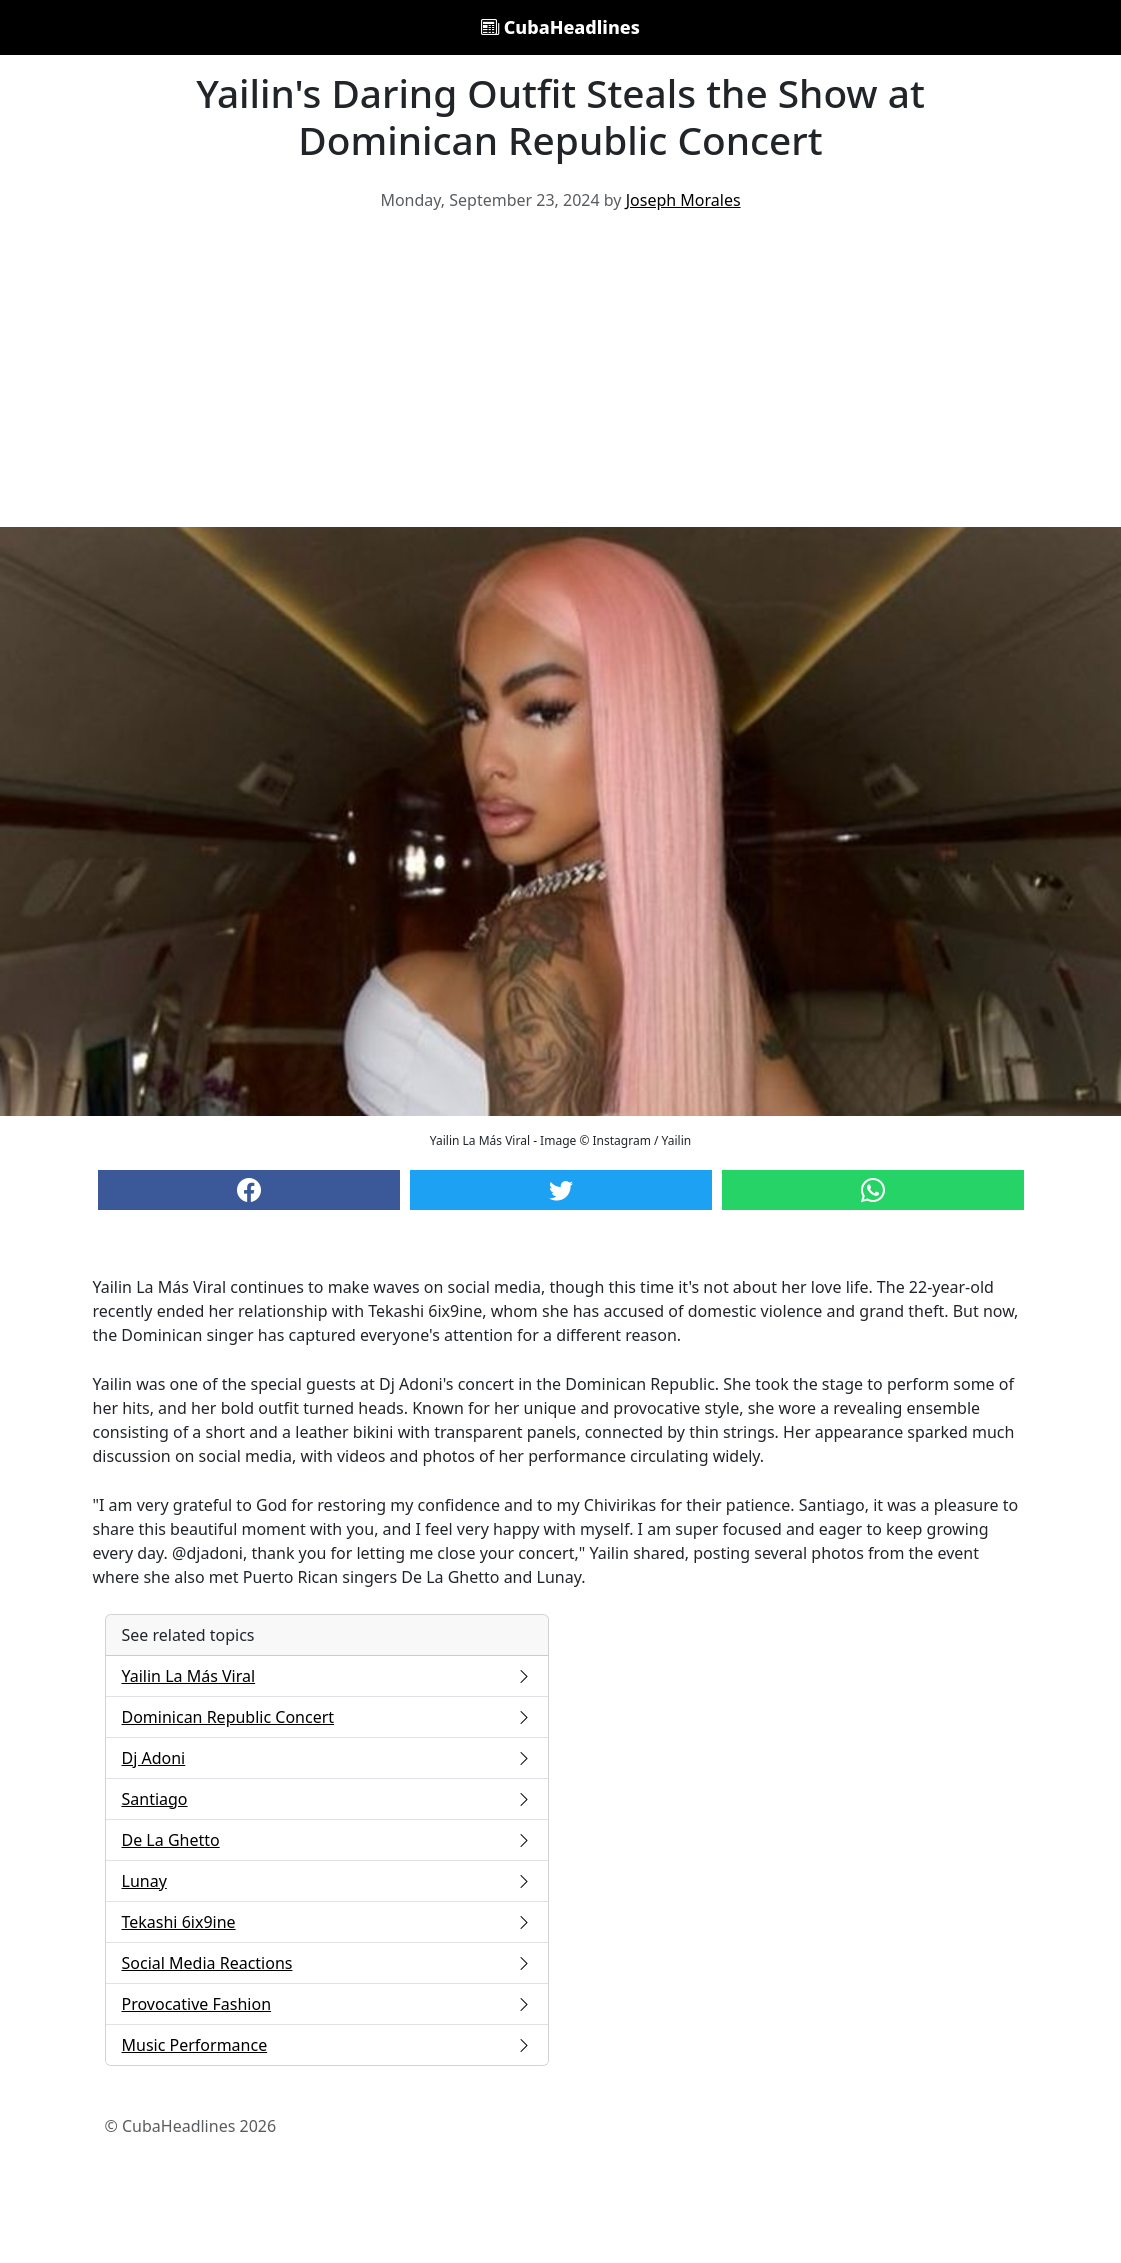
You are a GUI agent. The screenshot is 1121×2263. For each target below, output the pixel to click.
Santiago (327, 1799)
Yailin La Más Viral (327, 1676)
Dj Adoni (327, 1758)
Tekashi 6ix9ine (327, 1922)
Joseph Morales (683, 200)
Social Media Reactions (327, 1963)
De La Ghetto (327, 1840)
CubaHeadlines (560, 27)
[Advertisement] (560, 377)
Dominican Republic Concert (327, 1717)
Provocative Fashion (327, 2004)
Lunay (327, 1881)
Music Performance (327, 2045)
